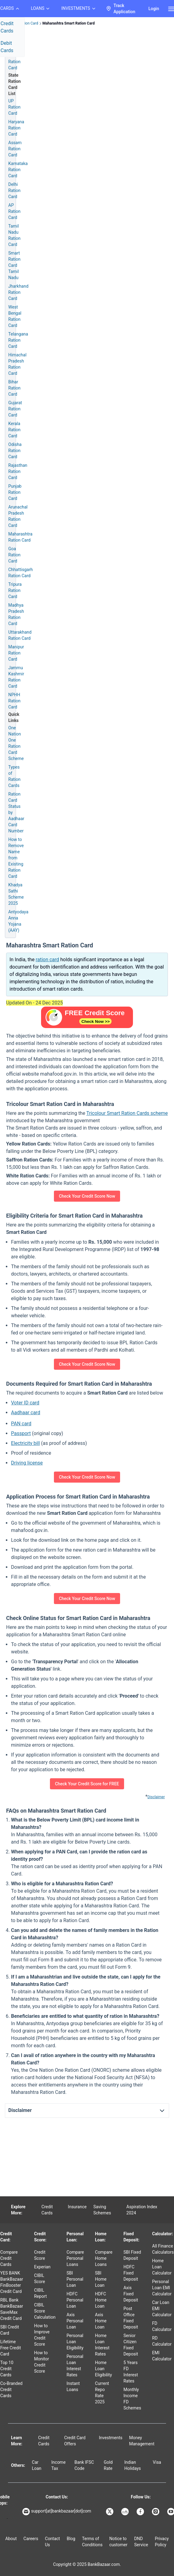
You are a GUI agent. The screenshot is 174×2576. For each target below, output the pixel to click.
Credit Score (39, 2255)
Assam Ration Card (14, 148)
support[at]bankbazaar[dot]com (56, 2511)
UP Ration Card (14, 107)
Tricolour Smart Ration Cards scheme (127, 1113)
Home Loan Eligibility (103, 2368)
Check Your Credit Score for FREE (87, 1783)
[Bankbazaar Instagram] (156, 2511)
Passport (21, 1433)
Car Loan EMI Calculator (162, 2308)
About (11, 2538)
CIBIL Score (39, 2278)
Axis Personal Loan (74, 2320)
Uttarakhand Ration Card (20, 635)
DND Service (141, 2541)
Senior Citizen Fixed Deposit (130, 2344)
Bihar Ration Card (14, 388)
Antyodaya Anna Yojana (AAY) (18, 921)
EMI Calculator (162, 2355)
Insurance (77, 2206)
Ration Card (28, 23)
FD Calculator (162, 2326)
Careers (31, 2538)
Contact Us (52, 2541)
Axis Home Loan (101, 2320)
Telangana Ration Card (18, 340)
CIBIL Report (40, 2293)
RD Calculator (162, 2341)
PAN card (21, 1423)
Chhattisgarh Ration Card (20, 572)
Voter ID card (25, 1403)
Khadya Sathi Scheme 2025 (16, 894)
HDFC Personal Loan (74, 2300)
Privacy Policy (161, 2541)
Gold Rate (108, 2465)
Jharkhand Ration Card (18, 292)
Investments (111, 2437)
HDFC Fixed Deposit (130, 2273)
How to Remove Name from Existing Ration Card (16, 858)
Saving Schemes (102, 2209)
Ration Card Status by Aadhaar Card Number (16, 812)
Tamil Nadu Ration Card (14, 235)
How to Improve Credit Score (42, 2335)
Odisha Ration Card (14, 450)
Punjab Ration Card (14, 492)
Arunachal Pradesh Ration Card (18, 516)
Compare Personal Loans (75, 2258)
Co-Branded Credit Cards (11, 2389)
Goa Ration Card (14, 554)
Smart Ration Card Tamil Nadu (14, 265)
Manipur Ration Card (16, 653)
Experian (42, 2266)
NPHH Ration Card (14, 700)
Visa (157, 2462)
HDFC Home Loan (101, 2300)
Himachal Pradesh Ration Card (17, 364)
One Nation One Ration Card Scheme (16, 743)
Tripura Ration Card (15, 590)
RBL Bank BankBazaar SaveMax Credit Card (11, 2309)
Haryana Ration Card (16, 127)
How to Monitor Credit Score (41, 2362)
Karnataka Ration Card (18, 169)
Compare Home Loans (103, 2258)
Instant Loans (73, 2386)
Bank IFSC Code (84, 2465)
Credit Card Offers (74, 2440)
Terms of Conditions (92, 2541)
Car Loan (36, 2465)
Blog (71, 2538)
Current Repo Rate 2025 (102, 2392)
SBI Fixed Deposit (132, 2255)
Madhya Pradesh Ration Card (16, 614)
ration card (47, 959)
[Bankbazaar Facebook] (141, 2511)
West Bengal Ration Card (14, 316)
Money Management (141, 2440)
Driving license (27, 1463)
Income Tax (58, 2465)
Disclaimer (156, 1797)
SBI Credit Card (9, 2330)
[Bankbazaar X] (110, 2511)
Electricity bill (25, 1443)
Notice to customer (118, 2541)
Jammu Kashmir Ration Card (16, 677)
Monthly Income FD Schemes (132, 2398)
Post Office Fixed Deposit (130, 2317)
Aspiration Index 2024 (142, 2209)
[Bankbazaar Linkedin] (125, 2511)
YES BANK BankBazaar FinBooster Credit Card (11, 2282)
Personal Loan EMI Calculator (162, 2287)
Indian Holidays (132, 2465)
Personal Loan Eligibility (74, 2341)
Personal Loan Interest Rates (74, 2365)
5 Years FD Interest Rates (130, 2371)
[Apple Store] (7, 2518)
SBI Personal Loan (74, 2279)
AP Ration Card (14, 211)
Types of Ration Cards (14, 776)
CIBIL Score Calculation (44, 2311)
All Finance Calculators (163, 2249)
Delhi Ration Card (14, 190)
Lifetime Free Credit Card (10, 2347)
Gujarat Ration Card (15, 408)
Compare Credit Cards (9, 2258)
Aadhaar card (25, 1412)
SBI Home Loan (101, 2279)
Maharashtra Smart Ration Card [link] (69, 23)
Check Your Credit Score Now (87, 1196)
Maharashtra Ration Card (20, 537)
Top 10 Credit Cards (6, 2368)
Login (153, 8)
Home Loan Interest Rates (102, 2344)
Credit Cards (47, 2209)
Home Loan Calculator (162, 2266)
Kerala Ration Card (14, 429)
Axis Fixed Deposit (130, 2293)
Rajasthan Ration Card (17, 471)
